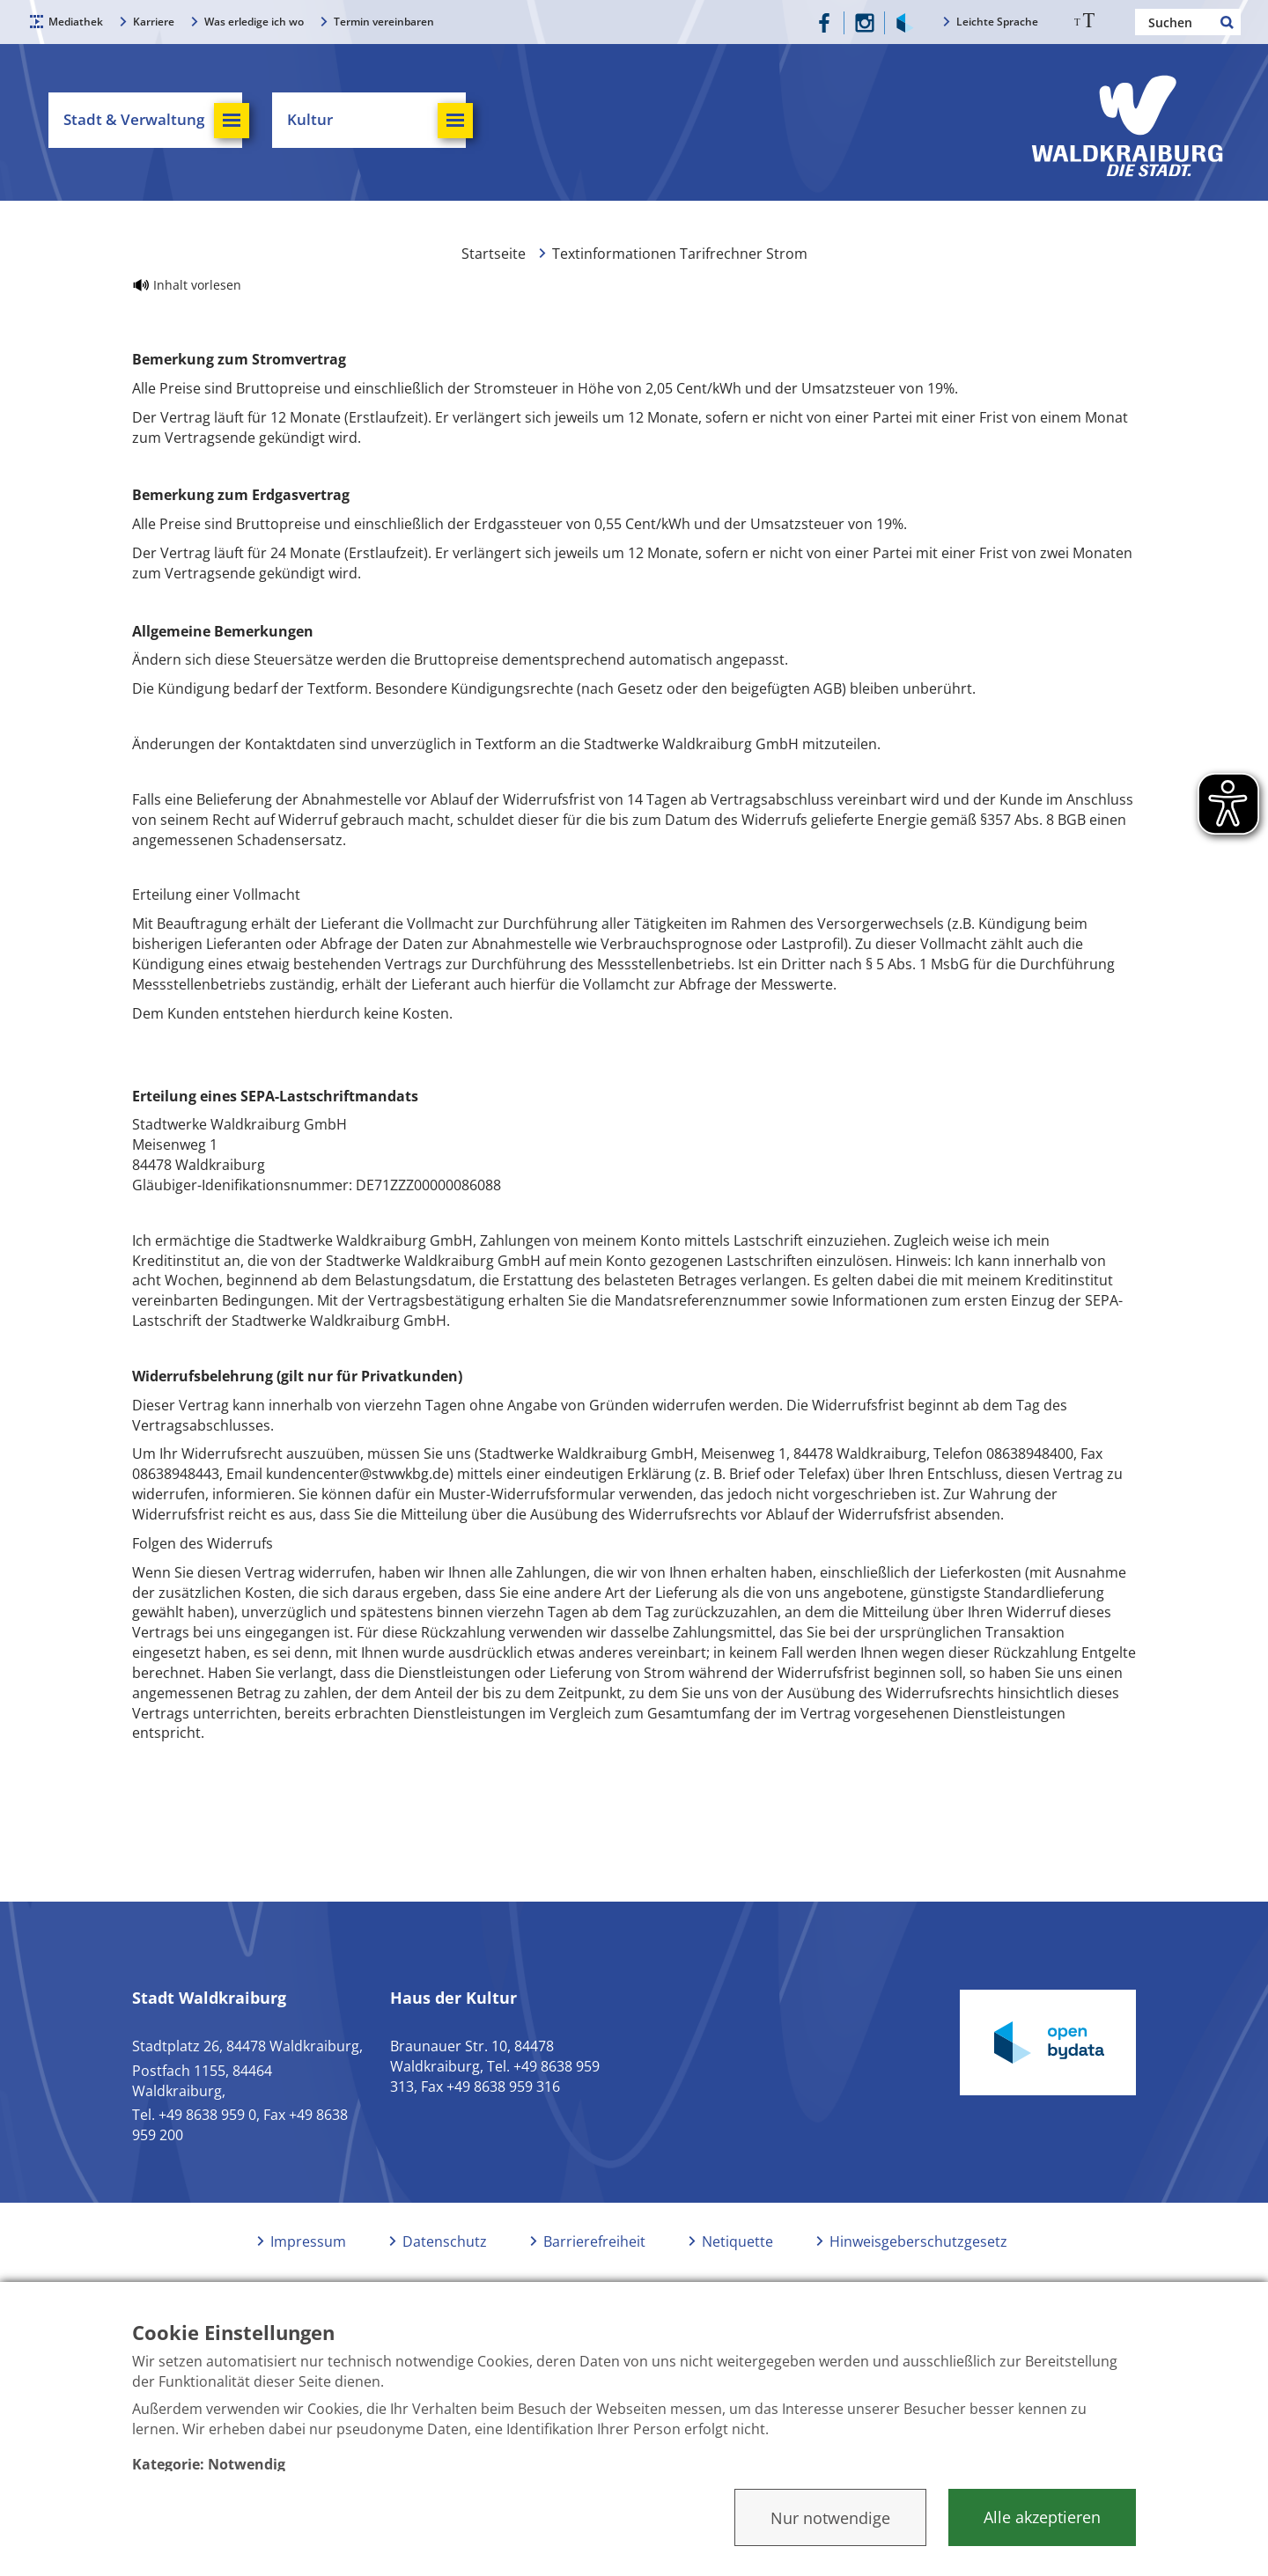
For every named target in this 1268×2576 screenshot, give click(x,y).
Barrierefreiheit (594, 2241)
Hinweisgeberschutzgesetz (918, 2241)
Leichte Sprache (997, 21)
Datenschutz (444, 2241)
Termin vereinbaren (384, 21)
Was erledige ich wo (254, 21)
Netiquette (737, 2241)
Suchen (1227, 22)
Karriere (153, 21)
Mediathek (75, 21)
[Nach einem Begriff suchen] (1188, 22)
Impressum (308, 2241)
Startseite (493, 253)
